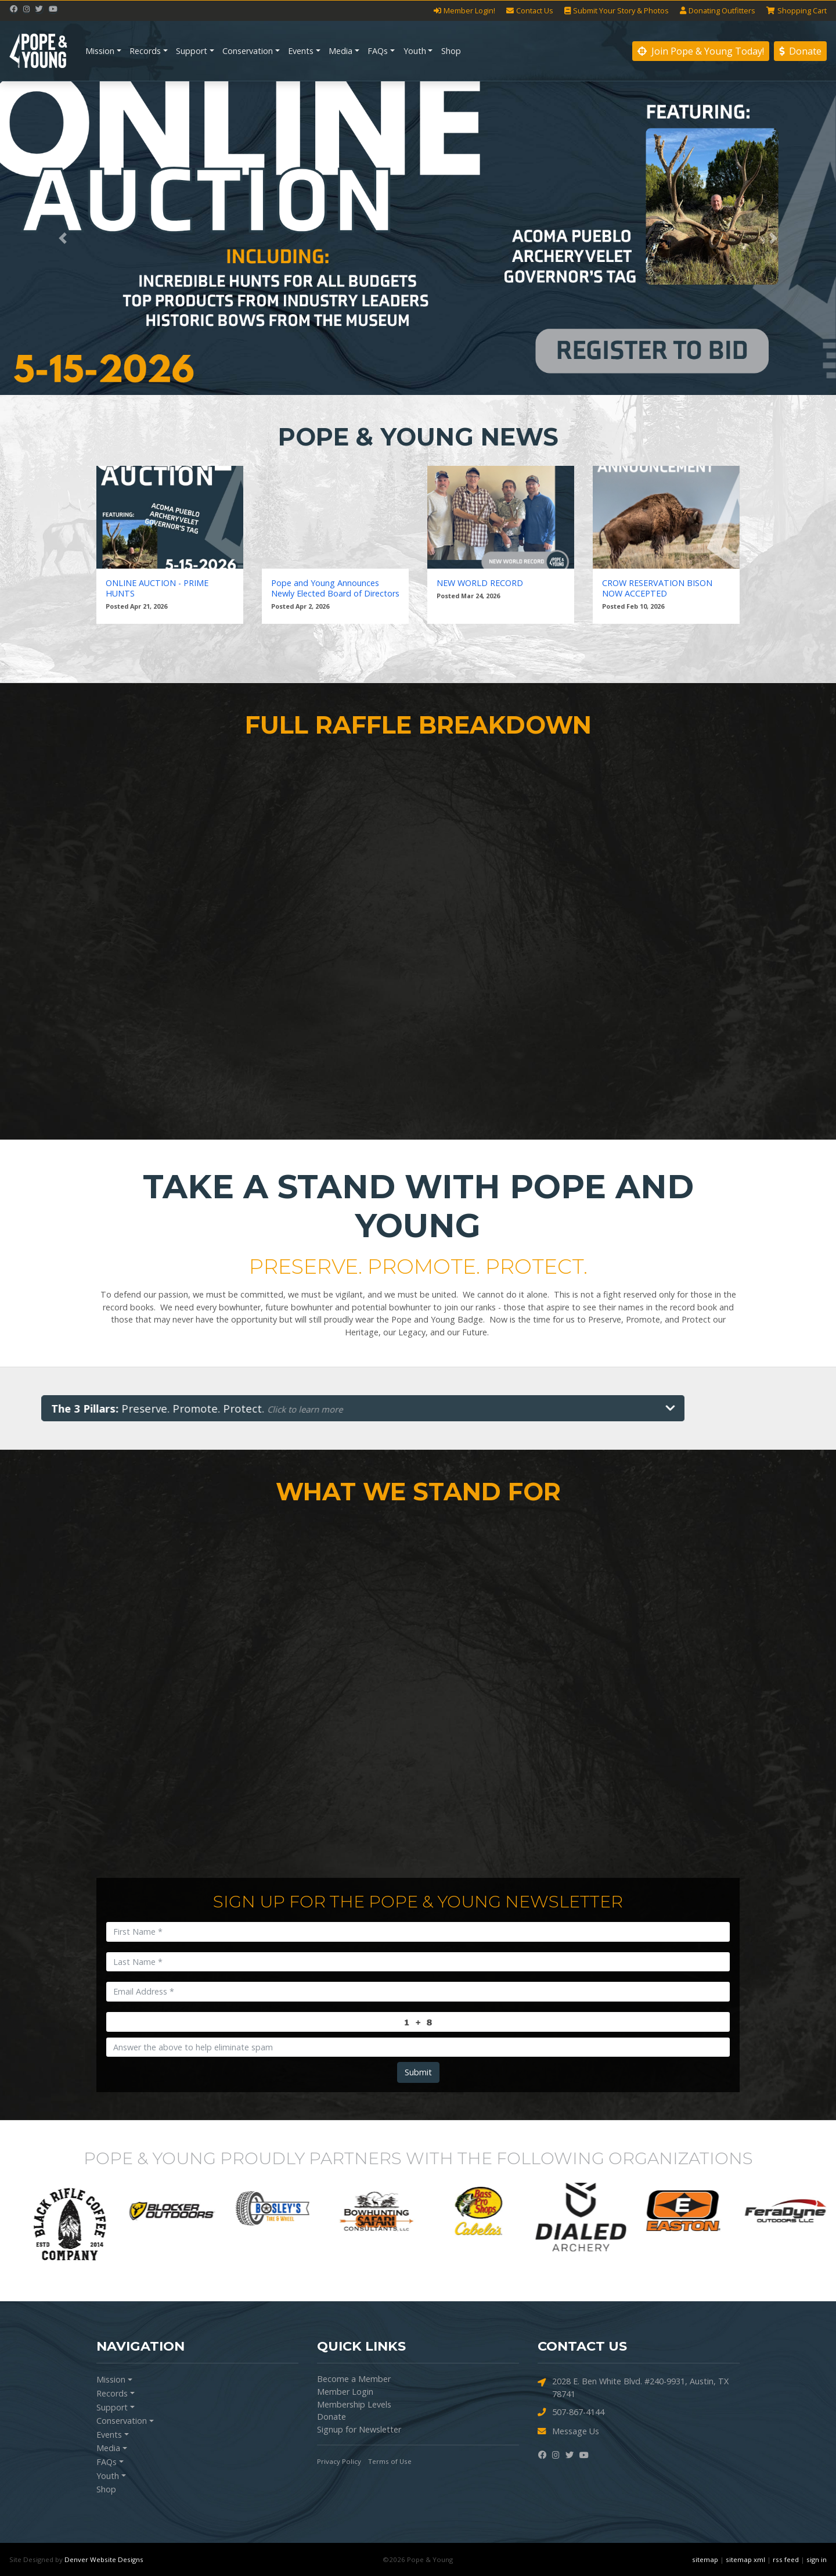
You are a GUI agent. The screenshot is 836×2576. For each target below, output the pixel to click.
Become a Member (354, 2378)
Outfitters (717, 10)
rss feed (786, 2559)
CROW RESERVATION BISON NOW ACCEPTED (657, 588)
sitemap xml (745, 2559)
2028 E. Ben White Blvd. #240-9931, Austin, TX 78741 (633, 2387)
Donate (800, 51)
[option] (60, 2211)
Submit (418, 2072)
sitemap (705, 2559)
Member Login (345, 2391)
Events (301, 50)
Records (145, 50)
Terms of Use (390, 2461)
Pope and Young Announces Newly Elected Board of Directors (335, 588)
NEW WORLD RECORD (480, 583)
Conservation (247, 50)
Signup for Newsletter (359, 2429)
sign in (816, 2559)
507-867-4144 (571, 2412)
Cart (796, 10)
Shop (451, 50)
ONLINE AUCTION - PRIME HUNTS (157, 588)
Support (191, 50)
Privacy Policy (339, 2461)
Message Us (568, 2431)
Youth (414, 50)
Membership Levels (354, 2404)
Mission (99, 50)
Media (340, 50)
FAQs (377, 50)
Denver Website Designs (103, 2559)
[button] (62, 238)
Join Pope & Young (700, 51)
